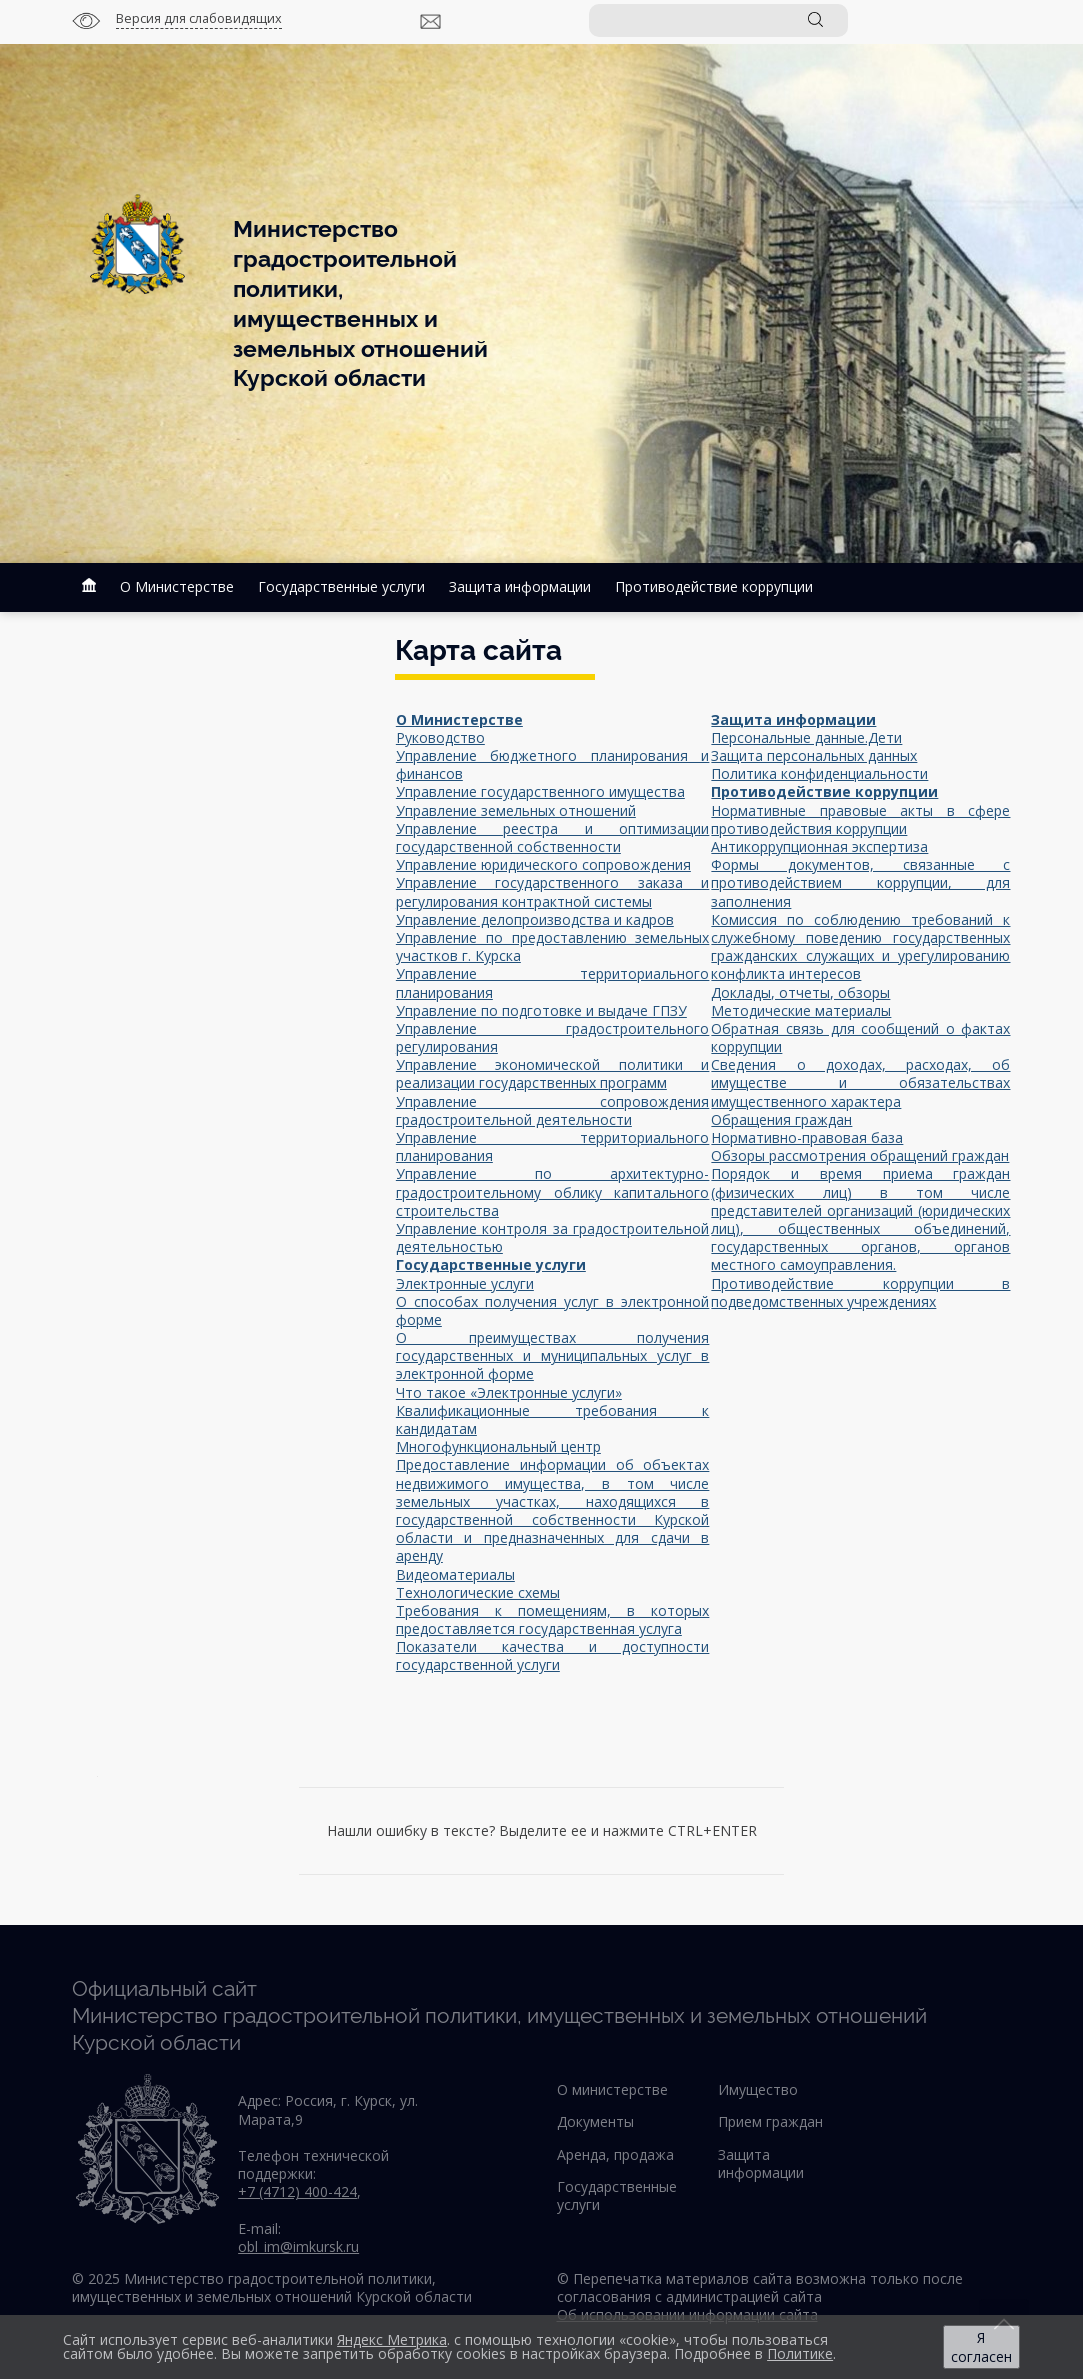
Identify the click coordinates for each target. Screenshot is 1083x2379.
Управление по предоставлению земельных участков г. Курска (553, 946)
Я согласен (981, 2347)
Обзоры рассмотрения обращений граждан (860, 1155)
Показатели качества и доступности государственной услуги (553, 1655)
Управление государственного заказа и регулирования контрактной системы (553, 891)
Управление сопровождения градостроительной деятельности (553, 1110)
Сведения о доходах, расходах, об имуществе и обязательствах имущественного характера (860, 1082)
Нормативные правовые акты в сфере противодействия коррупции (860, 819)
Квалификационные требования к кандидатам (553, 1419)
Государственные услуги (341, 586)
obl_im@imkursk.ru (298, 2246)
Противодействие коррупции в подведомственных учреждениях (860, 1292)
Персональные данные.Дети (806, 737)
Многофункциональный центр (498, 1446)
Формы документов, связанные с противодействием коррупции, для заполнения (860, 882)
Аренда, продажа (615, 2154)
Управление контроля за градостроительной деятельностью (553, 1237)
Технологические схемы (478, 1592)
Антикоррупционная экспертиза (819, 846)
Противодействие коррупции (714, 586)
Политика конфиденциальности (819, 773)
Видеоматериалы (455, 1574)
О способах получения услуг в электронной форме (553, 1310)
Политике (800, 2353)
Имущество (758, 2089)
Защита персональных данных (814, 755)
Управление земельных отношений (516, 810)
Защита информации (520, 586)
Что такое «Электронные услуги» (509, 1392)
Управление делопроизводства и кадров (535, 919)
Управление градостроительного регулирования (553, 1037)
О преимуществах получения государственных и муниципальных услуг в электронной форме (553, 1355)
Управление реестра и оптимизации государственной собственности (553, 837)
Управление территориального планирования (553, 982)
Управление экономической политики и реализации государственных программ (553, 1073)
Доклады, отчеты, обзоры (800, 992)
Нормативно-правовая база (807, 1137)
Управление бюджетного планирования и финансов (553, 764)
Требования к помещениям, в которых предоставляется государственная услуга (553, 1619)
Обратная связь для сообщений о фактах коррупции (860, 1037)
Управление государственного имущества (540, 791)
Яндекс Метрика (392, 2339)
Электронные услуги (465, 1283)
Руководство (440, 737)
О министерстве (612, 2089)
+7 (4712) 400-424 (297, 2191)
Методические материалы (801, 1010)
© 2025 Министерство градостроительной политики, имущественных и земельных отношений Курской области (272, 2287)
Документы (595, 2121)
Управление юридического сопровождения (543, 864)
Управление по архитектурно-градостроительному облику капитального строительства (553, 1191)
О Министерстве (177, 586)
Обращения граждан (781, 1119)
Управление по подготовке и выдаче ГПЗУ (541, 1010)
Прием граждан (770, 2121)
